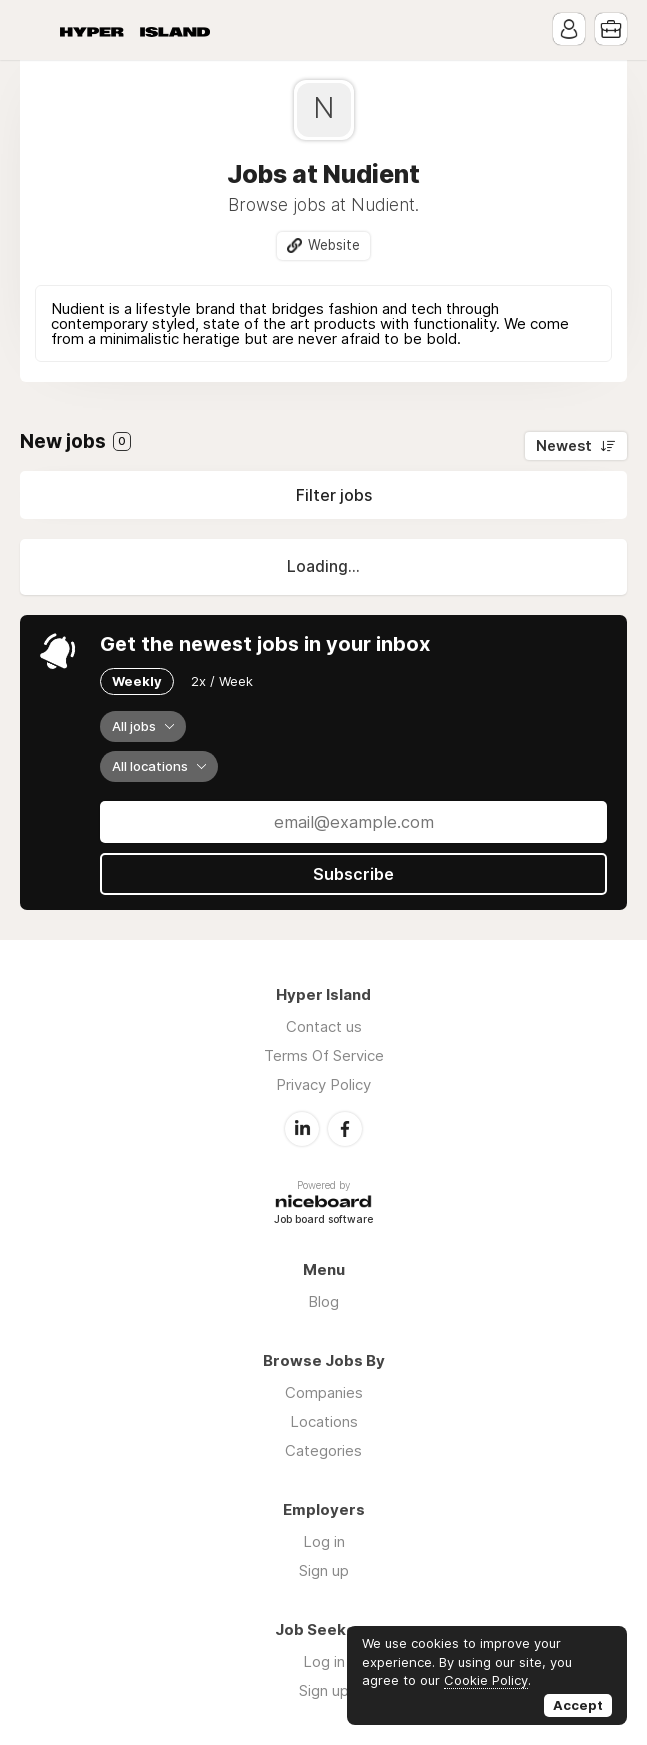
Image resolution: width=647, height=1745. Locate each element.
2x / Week (222, 681)
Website (334, 245)
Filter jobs (334, 495)
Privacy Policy (323, 1084)
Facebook (345, 1129)
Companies (324, 1392)
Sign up (324, 1570)
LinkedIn (302, 1129)
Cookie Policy (486, 1680)
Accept (578, 1705)
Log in (324, 1541)
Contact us (324, 1026)
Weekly (137, 681)
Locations (324, 1421)
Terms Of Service (324, 1055)
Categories (323, 1450)
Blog (323, 1301)
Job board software (323, 1220)
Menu (35, 30)
